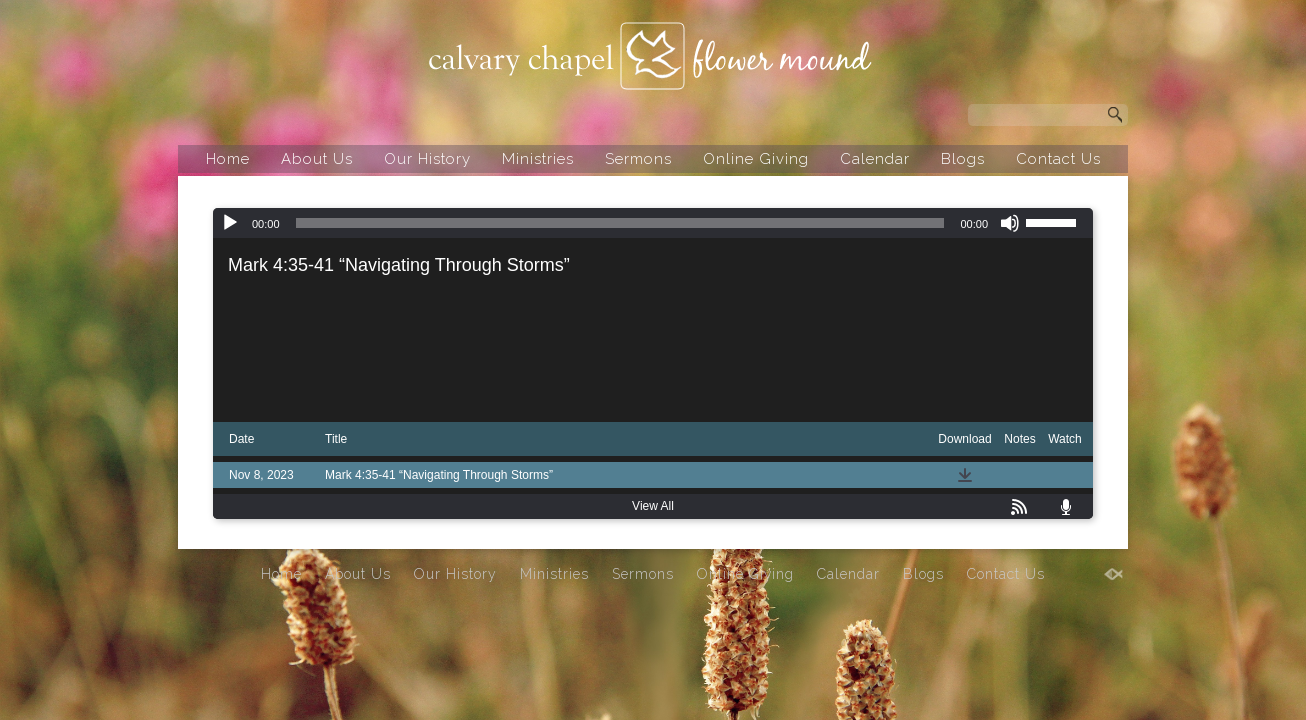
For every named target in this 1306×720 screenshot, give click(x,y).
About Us (317, 159)
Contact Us (1058, 159)
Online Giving (756, 159)
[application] (653, 223)
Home (228, 159)
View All (653, 506)
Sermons (638, 159)
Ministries (538, 159)
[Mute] (1010, 223)
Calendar (875, 159)
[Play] (230, 223)
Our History (427, 159)
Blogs (963, 159)
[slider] (620, 223)
